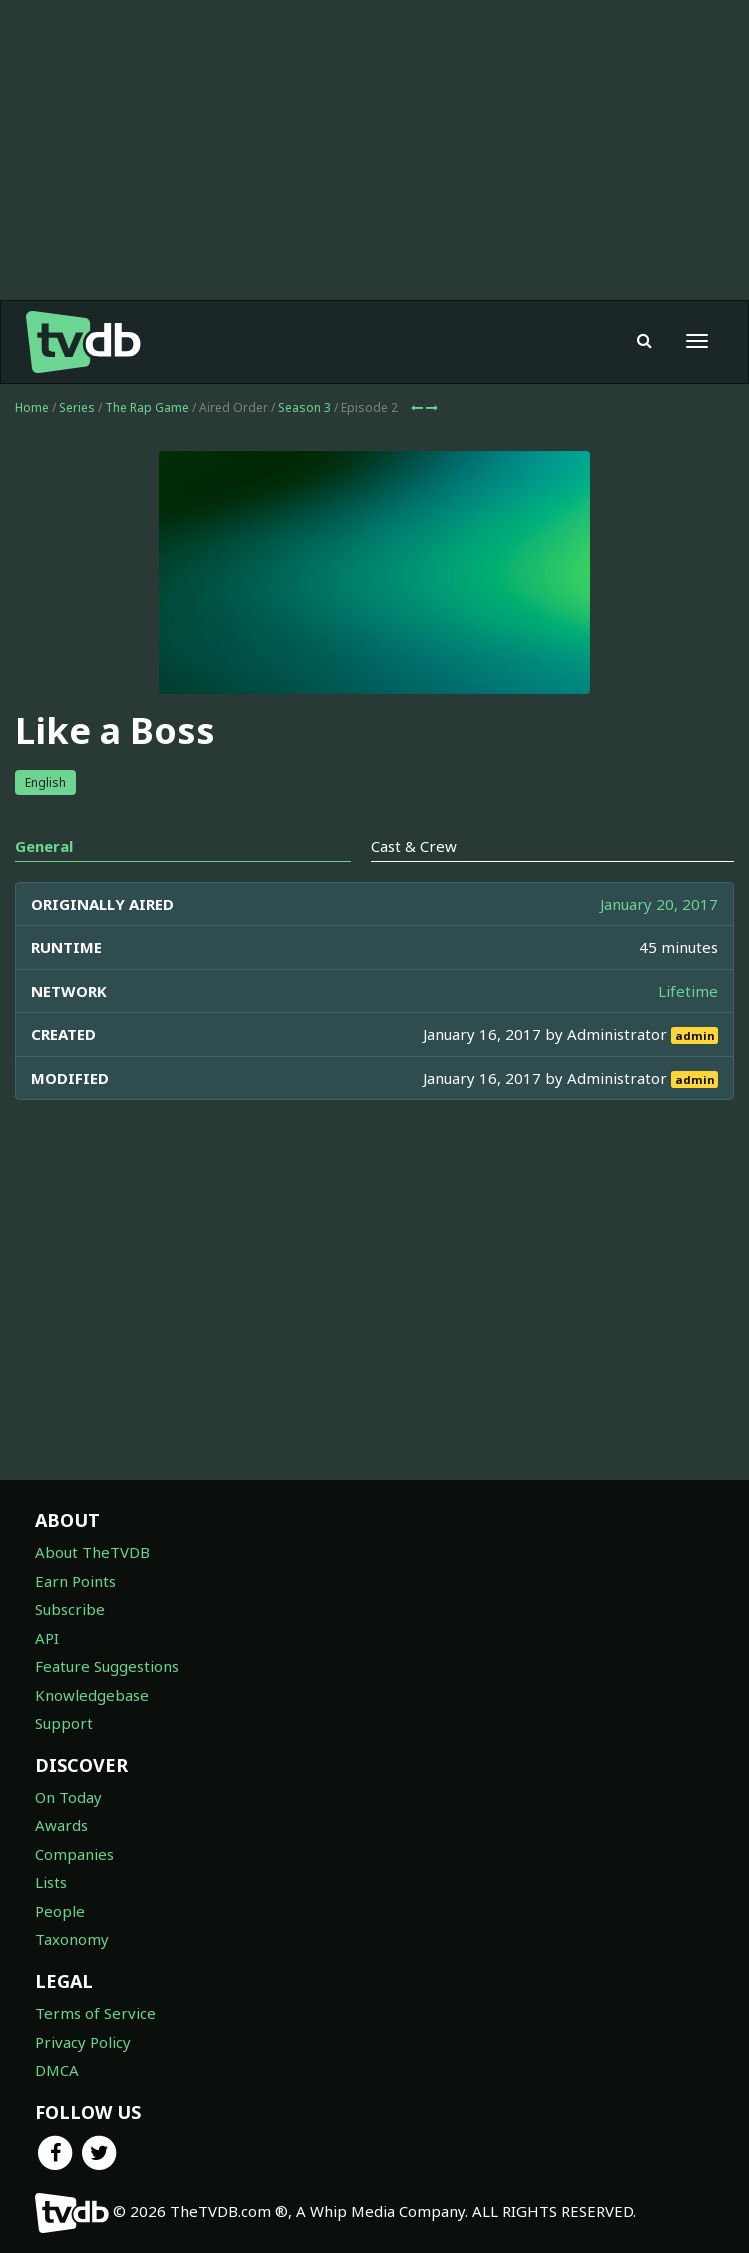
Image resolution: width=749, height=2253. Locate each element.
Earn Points (75, 1581)
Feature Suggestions (107, 1666)
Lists (51, 1882)
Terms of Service (95, 2013)
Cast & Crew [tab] (414, 846)
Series (77, 407)
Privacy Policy (83, 2042)
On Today (68, 1797)
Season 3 (304, 407)
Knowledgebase (92, 1695)
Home (32, 407)
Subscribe (70, 1609)
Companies (74, 1854)
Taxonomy (72, 1939)
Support (64, 1723)
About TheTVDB (92, 1552)
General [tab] (44, 846)
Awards (61, 1825)
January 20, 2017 (659, 904)
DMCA (57, 2070)
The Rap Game (147, 407)
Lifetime (688, 991)
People (60, 1911)
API (47, 1638)
